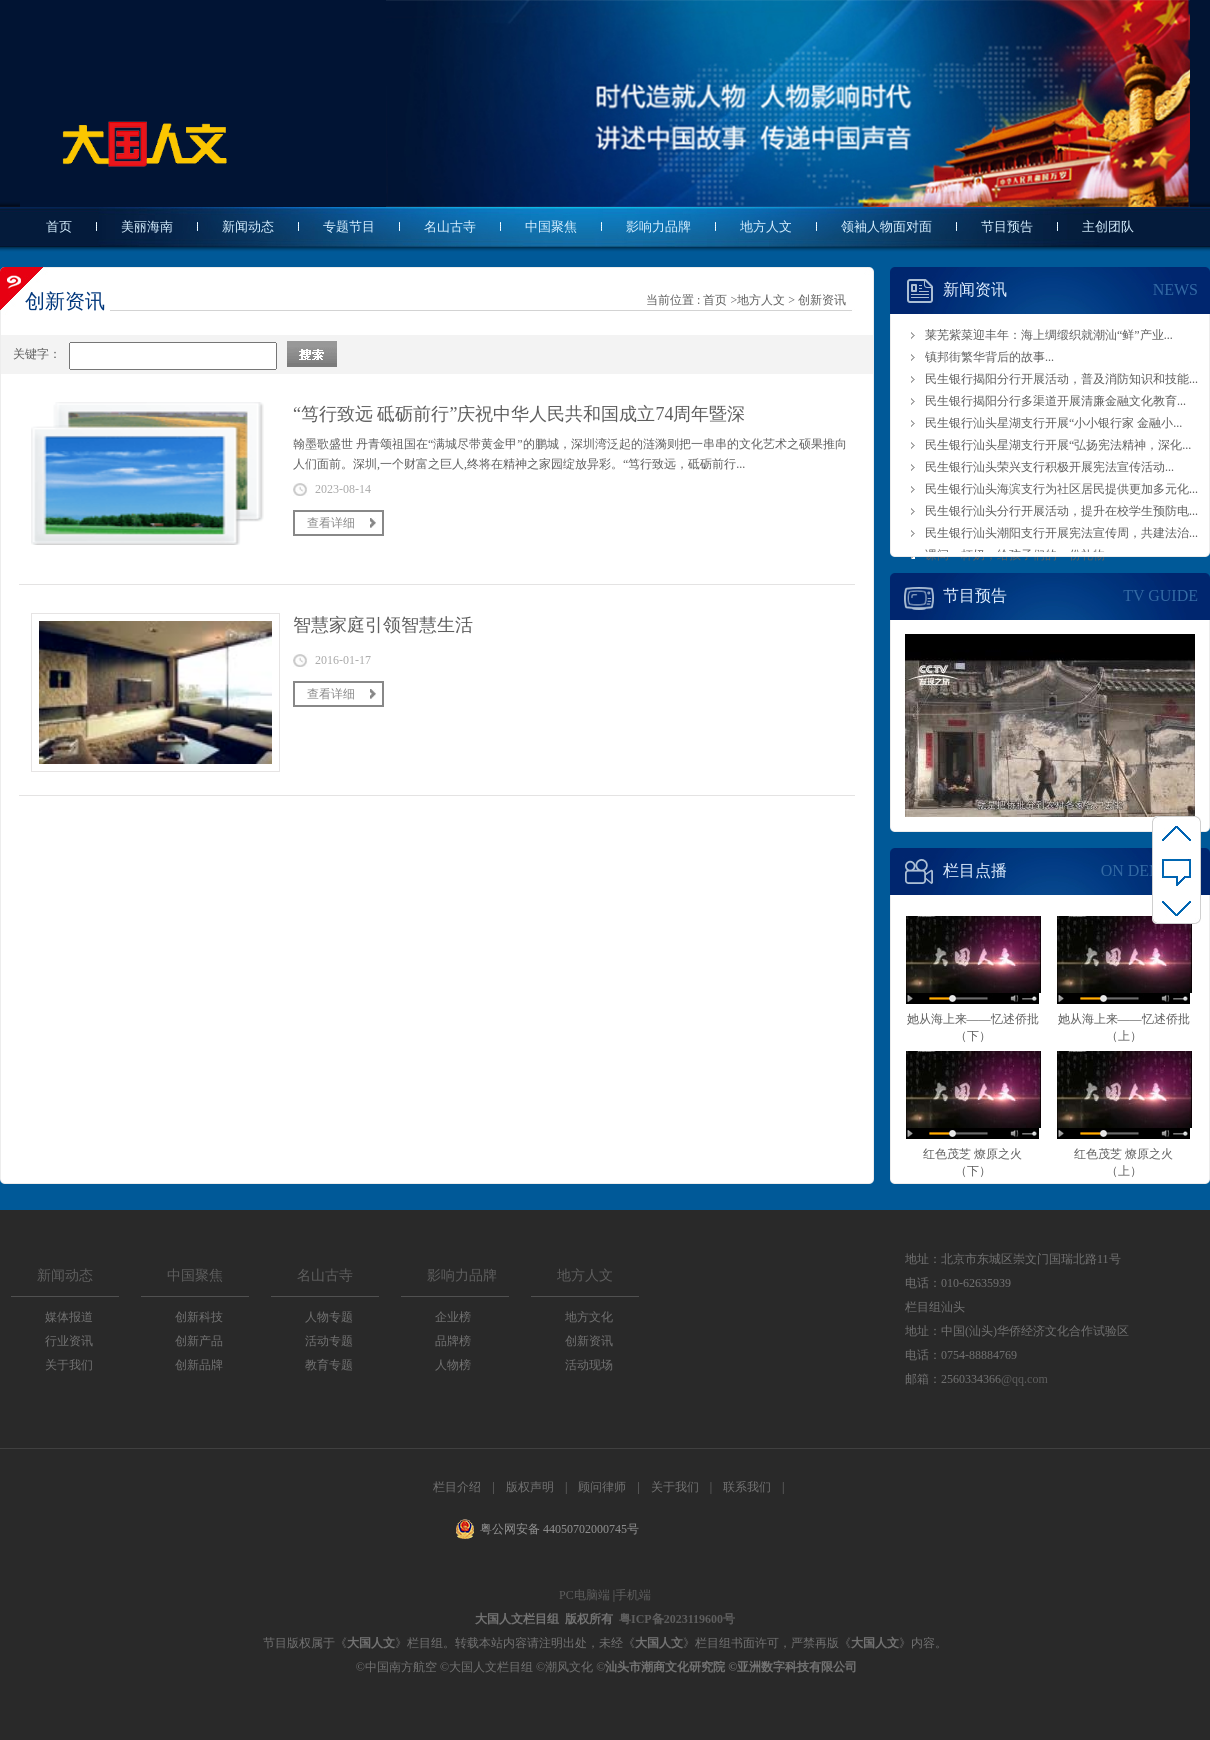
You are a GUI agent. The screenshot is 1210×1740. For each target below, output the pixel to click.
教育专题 (329, 1365)
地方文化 (589, 1317)
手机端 (633, 1595)
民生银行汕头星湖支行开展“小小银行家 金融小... (1053, 423)
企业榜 (453, 1317)
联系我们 (747, 1487)
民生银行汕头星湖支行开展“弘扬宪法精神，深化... (1058, 445)
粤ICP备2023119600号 (677, 1619)
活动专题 (329, 1341)
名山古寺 (450, 226)
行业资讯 (69, 1341)
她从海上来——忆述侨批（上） (1123, 973)
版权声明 (530, 1487)
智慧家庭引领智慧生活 (383, 625)
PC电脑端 (584, 1595)
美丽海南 (147, 226)
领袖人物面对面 (886, 226)
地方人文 (766, 226)
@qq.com (1024, 1379)
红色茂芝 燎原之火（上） (1123, 1108)
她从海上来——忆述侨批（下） (972, 973)
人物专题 (329, 1317)
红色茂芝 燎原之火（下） (972, 1108)
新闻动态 (248, 226)
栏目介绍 (457, 1487)
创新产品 (199, 1341)
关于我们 (69, 1365)
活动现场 (589, 1365)
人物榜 (453, 1365)
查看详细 (331, 523)
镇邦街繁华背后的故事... (989, 357)
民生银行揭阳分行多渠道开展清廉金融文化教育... (1055, 401)
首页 (59, 226)
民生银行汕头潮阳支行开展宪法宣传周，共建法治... (1061, 533)
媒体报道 (69, 1317)
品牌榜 (453, 1341)
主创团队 (1108, 226)
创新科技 (199, 1317)
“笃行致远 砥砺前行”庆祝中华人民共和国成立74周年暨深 (519, 414)
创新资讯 (822, 300)
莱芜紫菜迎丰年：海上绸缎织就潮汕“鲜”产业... (1049, 335)
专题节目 (349, 226)
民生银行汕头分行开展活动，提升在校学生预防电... (1061, 511)
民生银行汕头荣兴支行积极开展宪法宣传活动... (1049, 467)
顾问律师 (602, 1487)
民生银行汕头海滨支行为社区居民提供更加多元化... (1061, 489)
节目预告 (1007, 226)
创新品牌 (199, 1365)
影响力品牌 (658, 226)
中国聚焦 (551, 226)
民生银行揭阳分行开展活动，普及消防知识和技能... (1061, 379)
